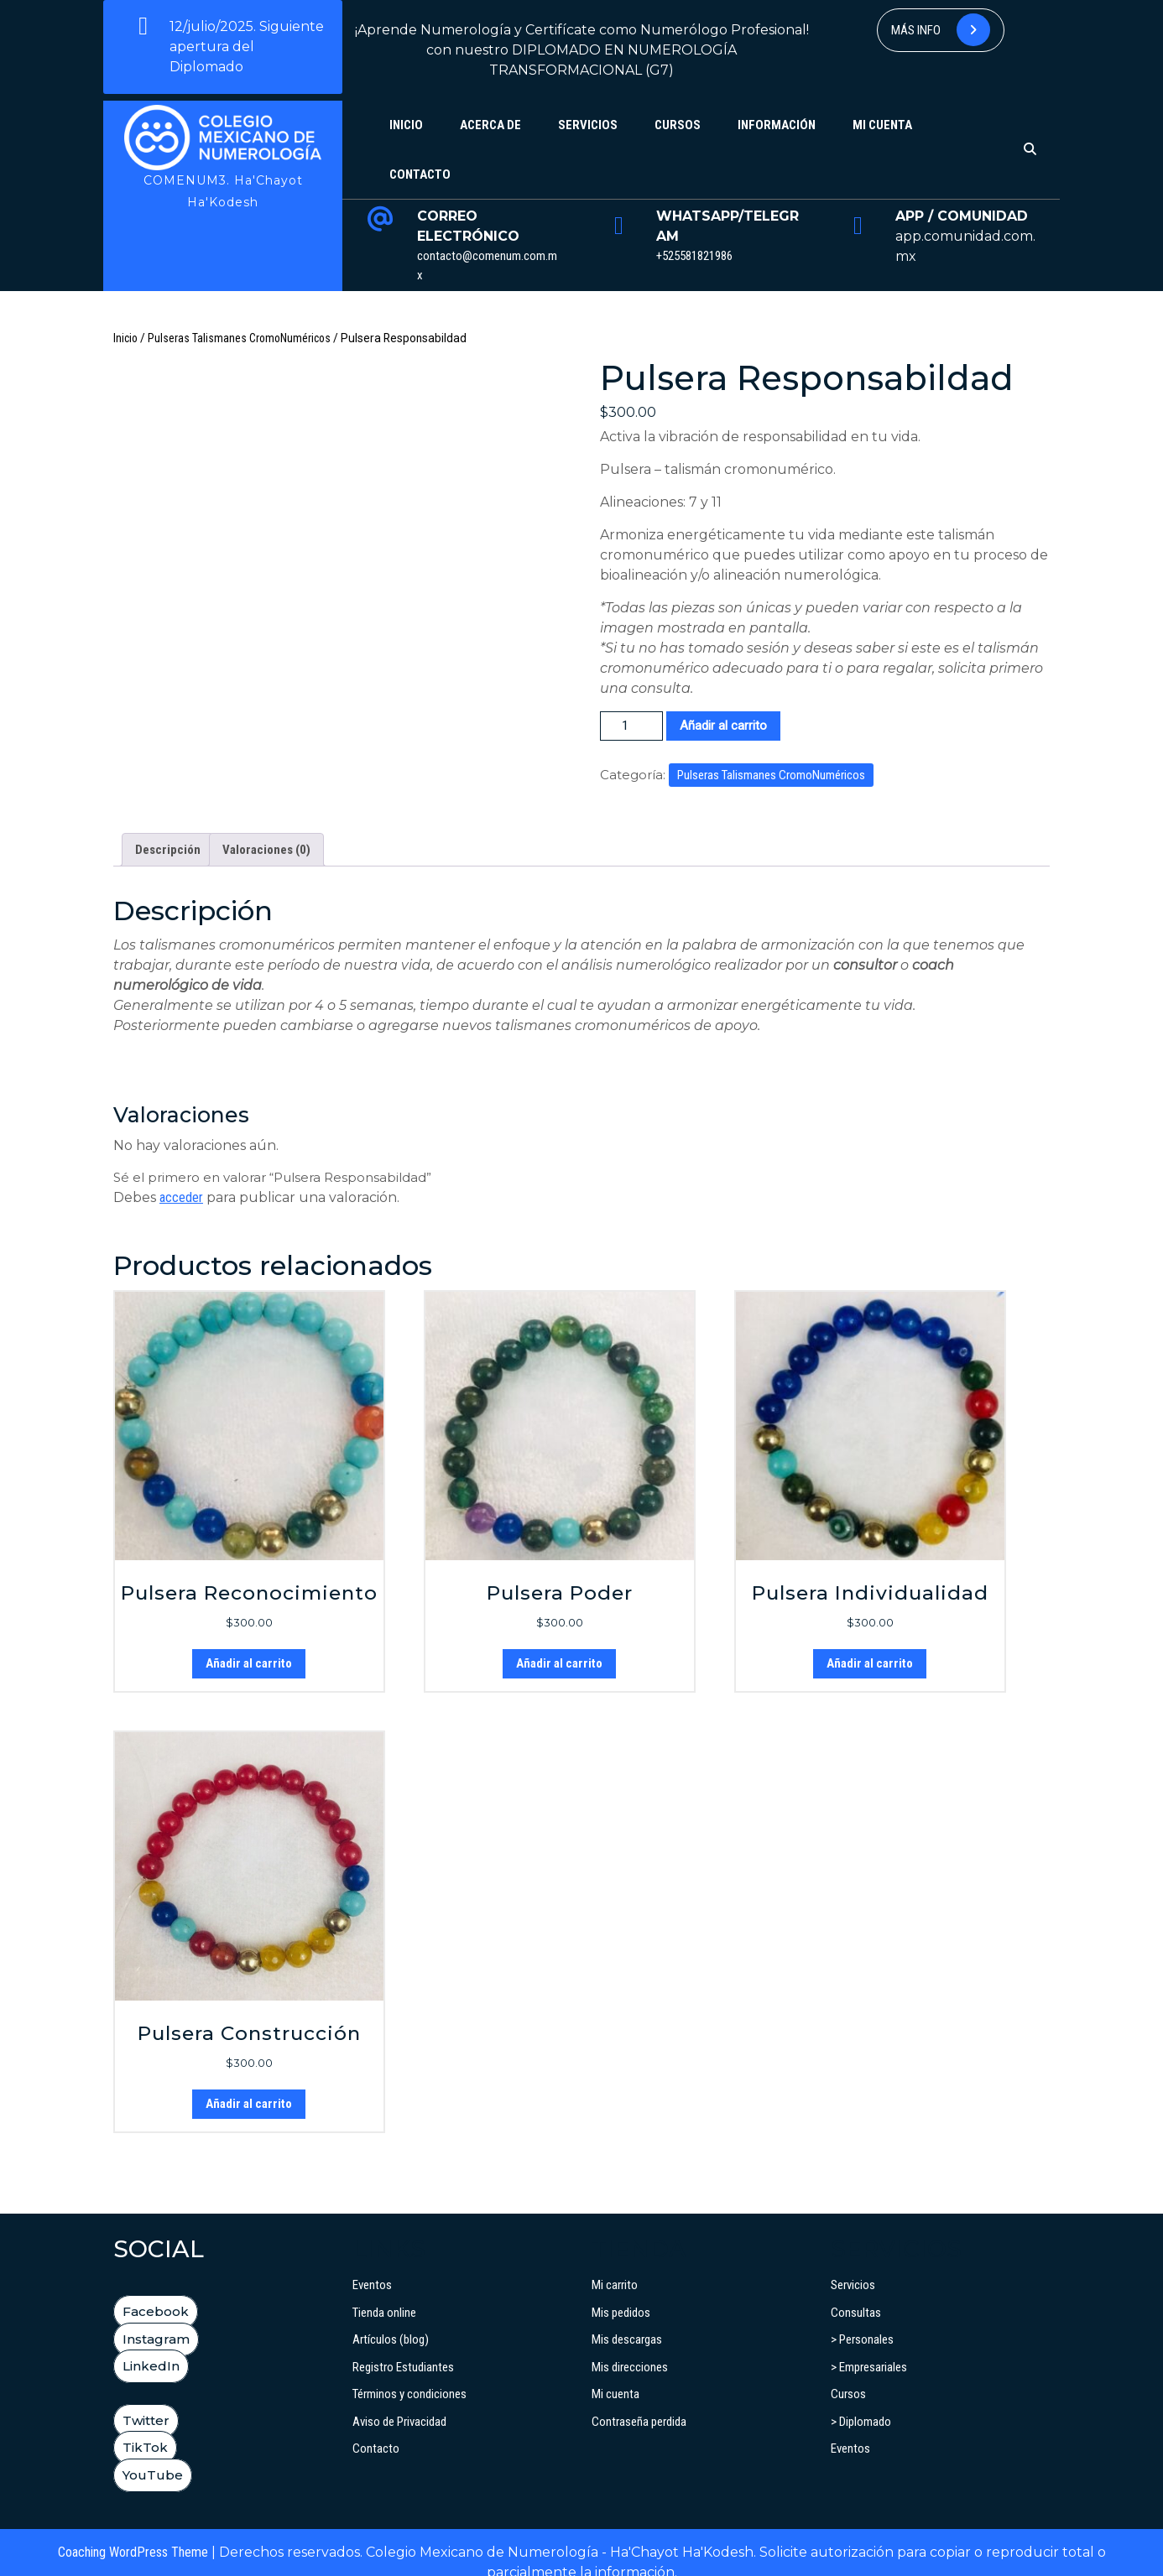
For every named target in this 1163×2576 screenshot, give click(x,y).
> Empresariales (869, 2347)
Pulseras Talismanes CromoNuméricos (239, 338)
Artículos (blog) (390, 2319)
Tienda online (384, 2292)
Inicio (406, 125)
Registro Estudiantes (403, 2347)
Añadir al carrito (723, 725)
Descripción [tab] (168, 829)
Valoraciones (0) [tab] (266, 829)
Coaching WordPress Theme (133, 2532)
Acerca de (490, 125)
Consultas (856, 2292)
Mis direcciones (630, 2347)
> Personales (862, 2319)
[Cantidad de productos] (631, 726)
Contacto (420, 174)
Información (777, 125)
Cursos (678, 125)
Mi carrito (615, 2264)
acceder (181, 1177)
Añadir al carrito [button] (249, 1643)
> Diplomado (861, 2401)
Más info (940, 29)
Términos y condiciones (409, 2373)
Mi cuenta (882, 125)
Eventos (372, 2264)
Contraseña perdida (639, 2401)
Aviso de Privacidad (399, 2401)
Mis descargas (627, 2319)
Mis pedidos (621, 2292)
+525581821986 (694, 255)
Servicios (588, 125)
